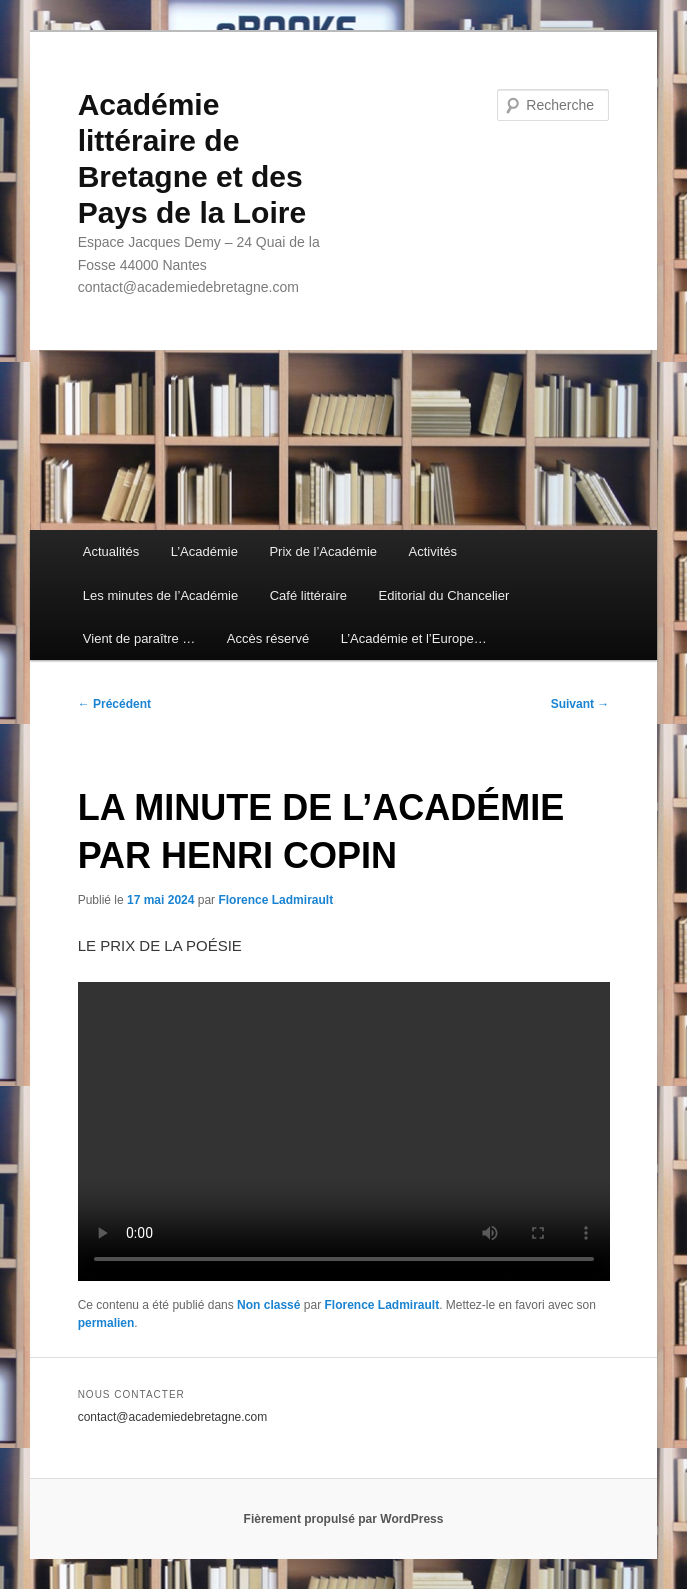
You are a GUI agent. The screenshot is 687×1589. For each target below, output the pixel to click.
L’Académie (204, 551)
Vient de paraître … (139, 638)
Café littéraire (308, 595)
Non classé (268, 1305)
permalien (106, 1323)
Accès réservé (268, 638)
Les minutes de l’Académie (160, 595)
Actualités (111, 551)
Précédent (114, 704)
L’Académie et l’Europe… (414, 638)
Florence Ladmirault (275, 900)
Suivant (580, 704)
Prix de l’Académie (323, 551)
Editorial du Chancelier (444, 595)
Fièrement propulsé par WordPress (344, 1519)
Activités (433, 551)
